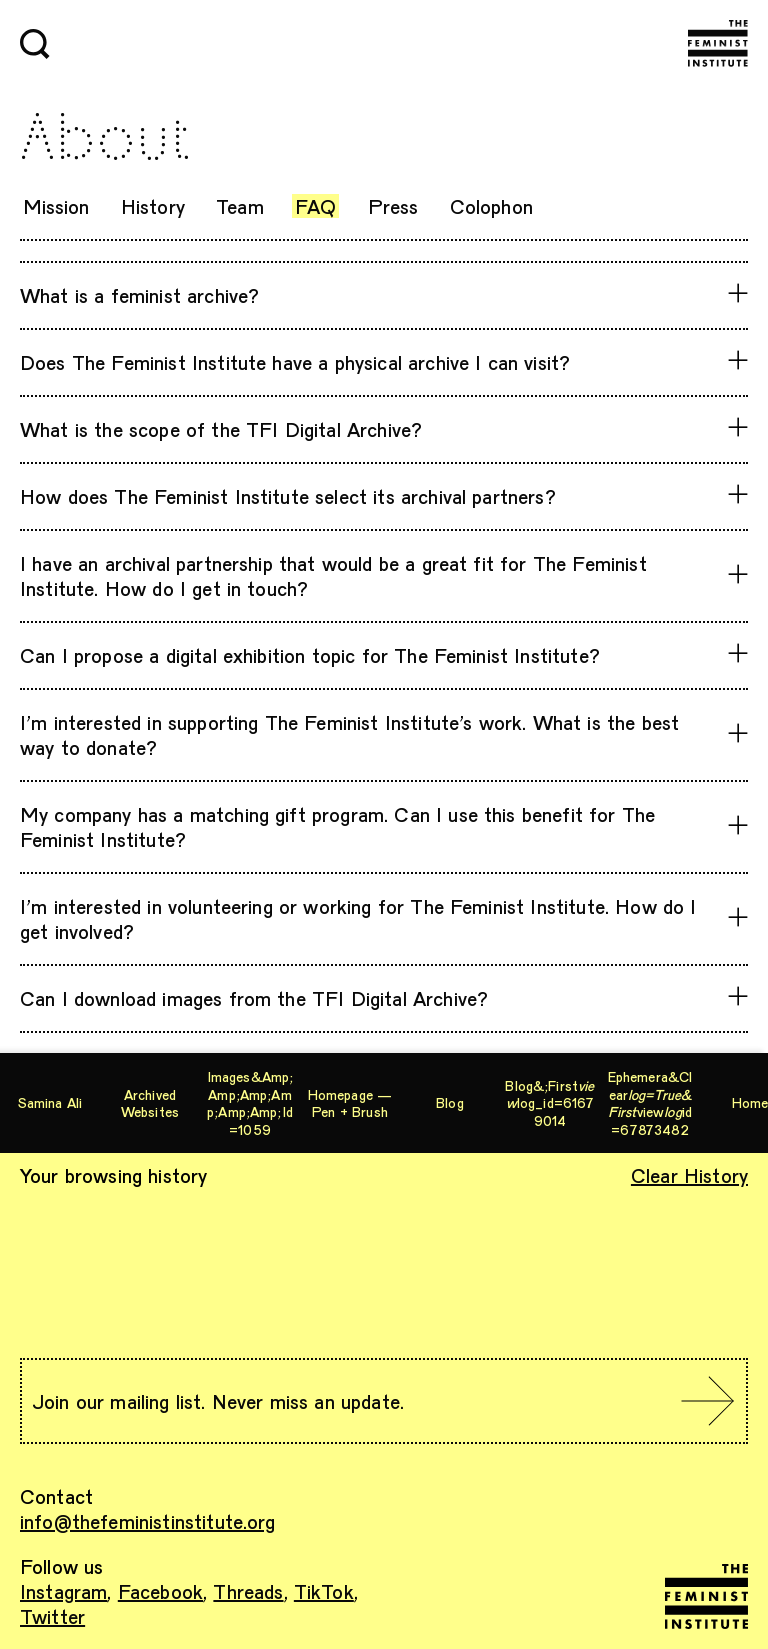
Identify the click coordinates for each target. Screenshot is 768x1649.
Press (393, 206)
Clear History (689, 1175)
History (153, 206)
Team (240, 206)
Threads (248, 1591)
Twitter (52, 1616)
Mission (56, 206)
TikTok (324, 1591)
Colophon (491, 206)
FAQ (315, 206)
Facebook (160, 1591)
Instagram (63, 1591)
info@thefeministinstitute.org (148, 1521)
